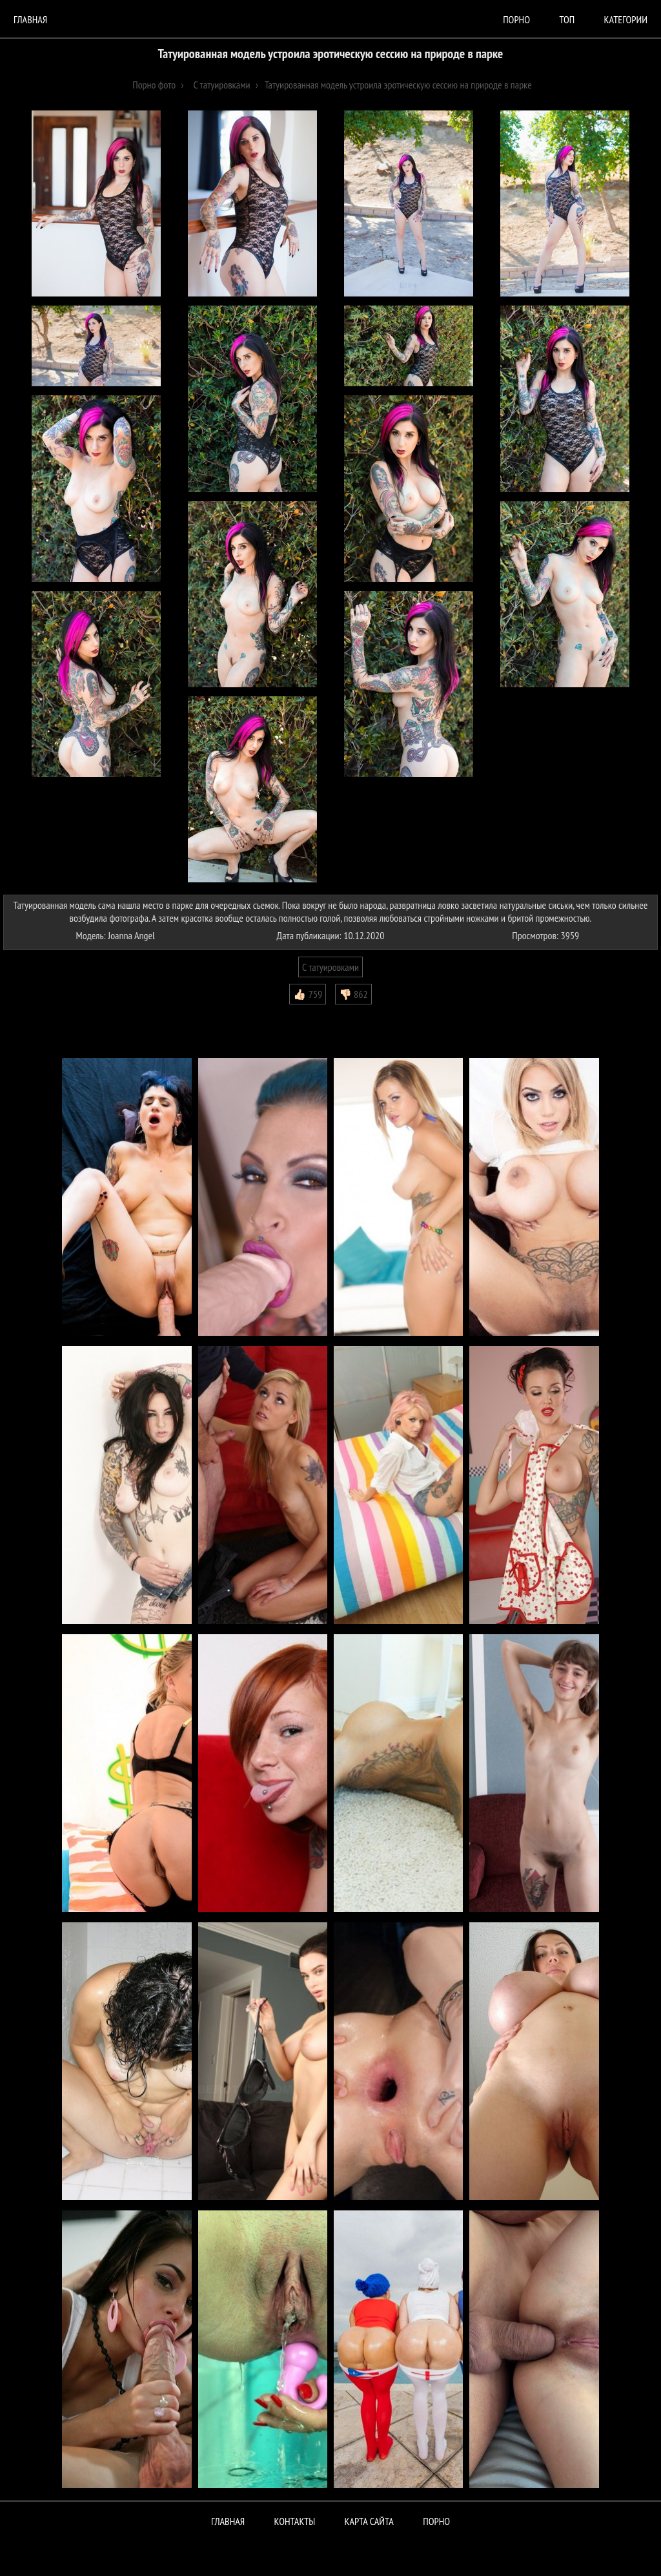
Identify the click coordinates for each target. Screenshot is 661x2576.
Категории (625, 19)
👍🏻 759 (307, 994)
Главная (30, 19)
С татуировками (330, 967)
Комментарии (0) (41, 1014)
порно (516, 19)
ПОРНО (436, 2521)
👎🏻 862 (353, 994)
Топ (567, 19)
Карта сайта (369, 2521)
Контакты (295, 2521)
